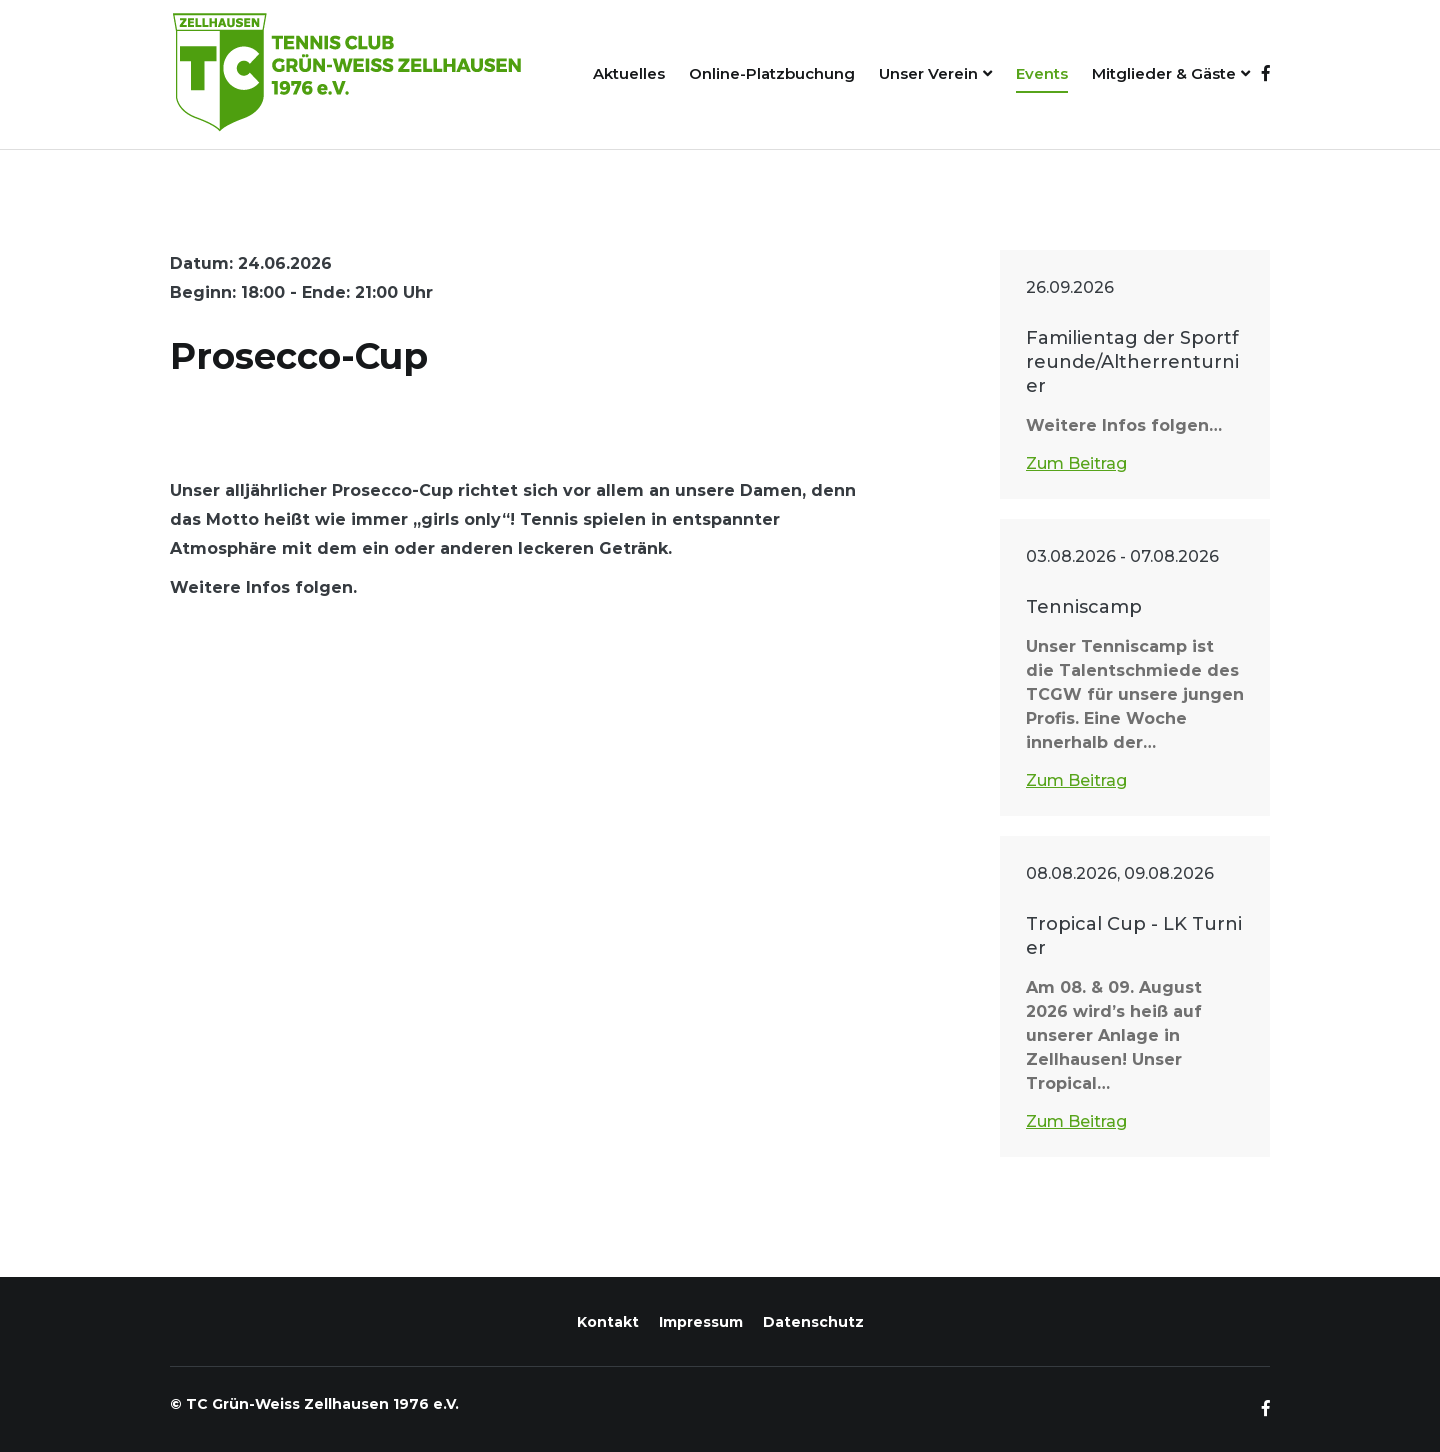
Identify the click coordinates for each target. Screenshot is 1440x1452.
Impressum (701, 1322)
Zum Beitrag (1076, 463)
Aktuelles (629, 73)
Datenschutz (813, 1322)
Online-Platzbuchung (772, 73)
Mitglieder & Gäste (1164, 73)
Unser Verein (928, 73)
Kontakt (608, 1322)
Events (1042, 73)
